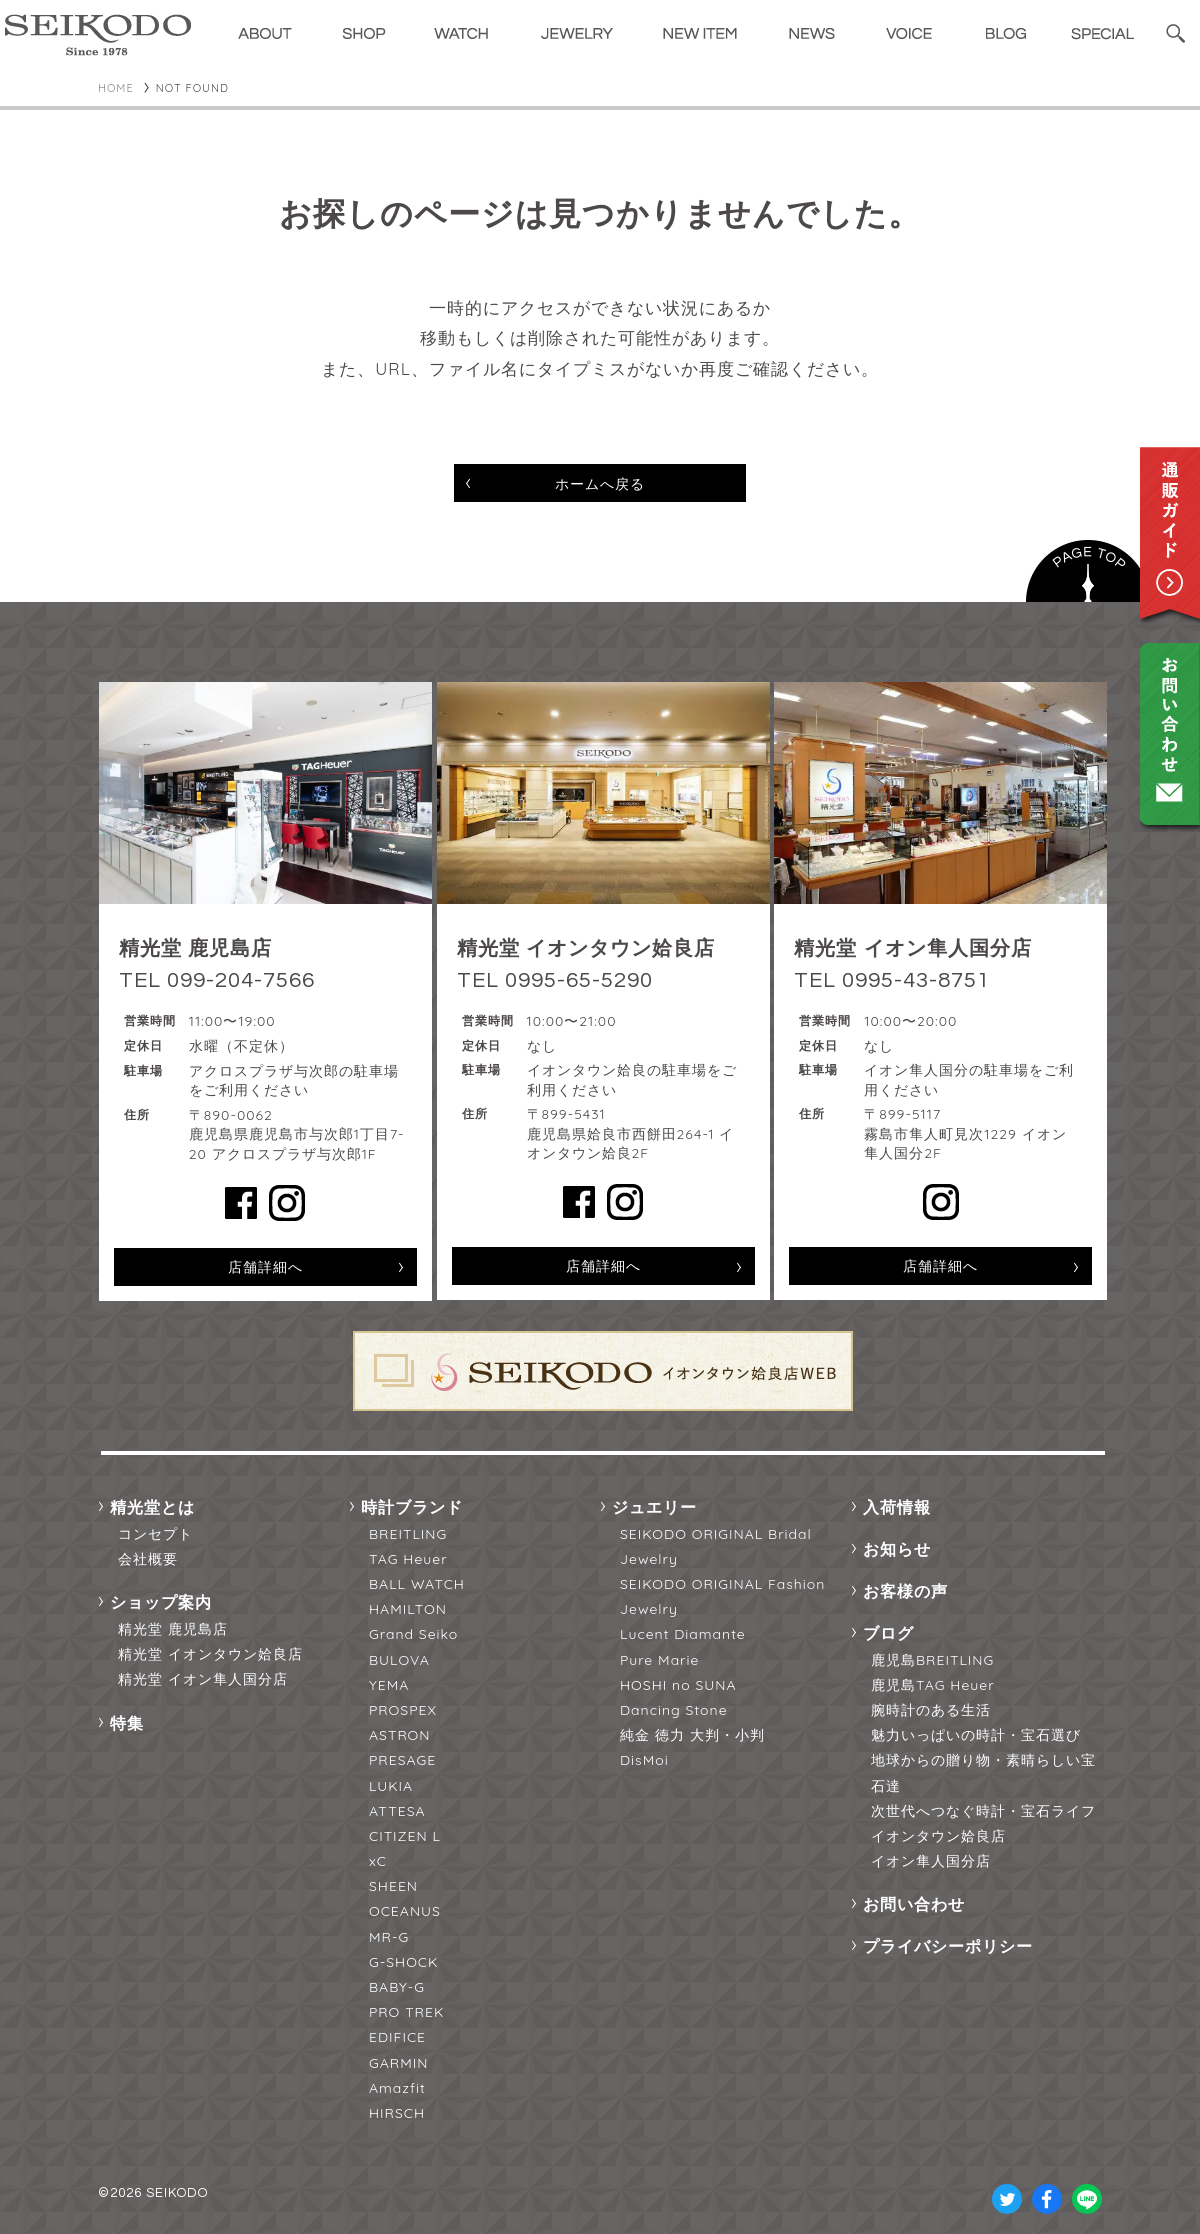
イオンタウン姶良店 (938, 1836)
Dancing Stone (674, 1710)
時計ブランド (412, 1507)
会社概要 (148, 1559)
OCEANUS (405, 1911)
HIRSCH (397, 2113)
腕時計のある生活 (931, 1710)
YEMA (389, 1685)
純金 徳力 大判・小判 (692, 1735)
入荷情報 (897, 1507)
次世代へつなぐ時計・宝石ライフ (983, 1811)
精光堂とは (152, 1507)
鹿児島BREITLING (932, 1660)
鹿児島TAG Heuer (933, 1685)
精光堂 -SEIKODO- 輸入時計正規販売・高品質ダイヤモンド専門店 (98, 35)
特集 (127, 1723)
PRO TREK (406, 2012)
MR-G (389, 1937)
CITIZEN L (405, 1836)
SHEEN (393, 1886)
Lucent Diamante (683, 1634)
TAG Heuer (408, 1559)
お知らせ (897, 1549)
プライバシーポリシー (948, 1946)
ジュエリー (654, 1507)
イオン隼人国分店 (931, 1861)
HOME (116, 88)
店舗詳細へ (265, 1267)
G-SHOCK (403, 1962)
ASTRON (400, 1735)
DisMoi (644, 1760)
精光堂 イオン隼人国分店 (203, 1679)
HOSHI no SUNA (678, 1685)
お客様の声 (905, 1591)
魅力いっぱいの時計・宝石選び (976, 1735)
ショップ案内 (161, 1602)
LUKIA (391, 1786)
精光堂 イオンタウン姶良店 (210, 1654)
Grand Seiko (413, 1634)
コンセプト (155, 1534)
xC (378, 1861)
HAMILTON (408, 1609)
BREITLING (408, 1534)
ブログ (888, 1633)
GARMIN (398, 2063)
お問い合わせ (914, 1904)
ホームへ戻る (600, 484)
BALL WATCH (417, 1584)
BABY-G (397, 1987)
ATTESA (397, 1811)
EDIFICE (397, 2037)
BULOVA (399, 1660)
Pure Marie (659, 1660)
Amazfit (397, 2088)
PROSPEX (403, 1710)
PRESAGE (402, 1760)
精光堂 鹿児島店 (173, 1629)
